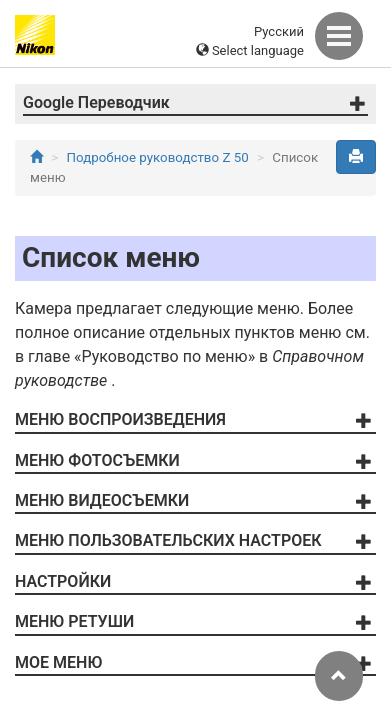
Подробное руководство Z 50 (158, 157)
